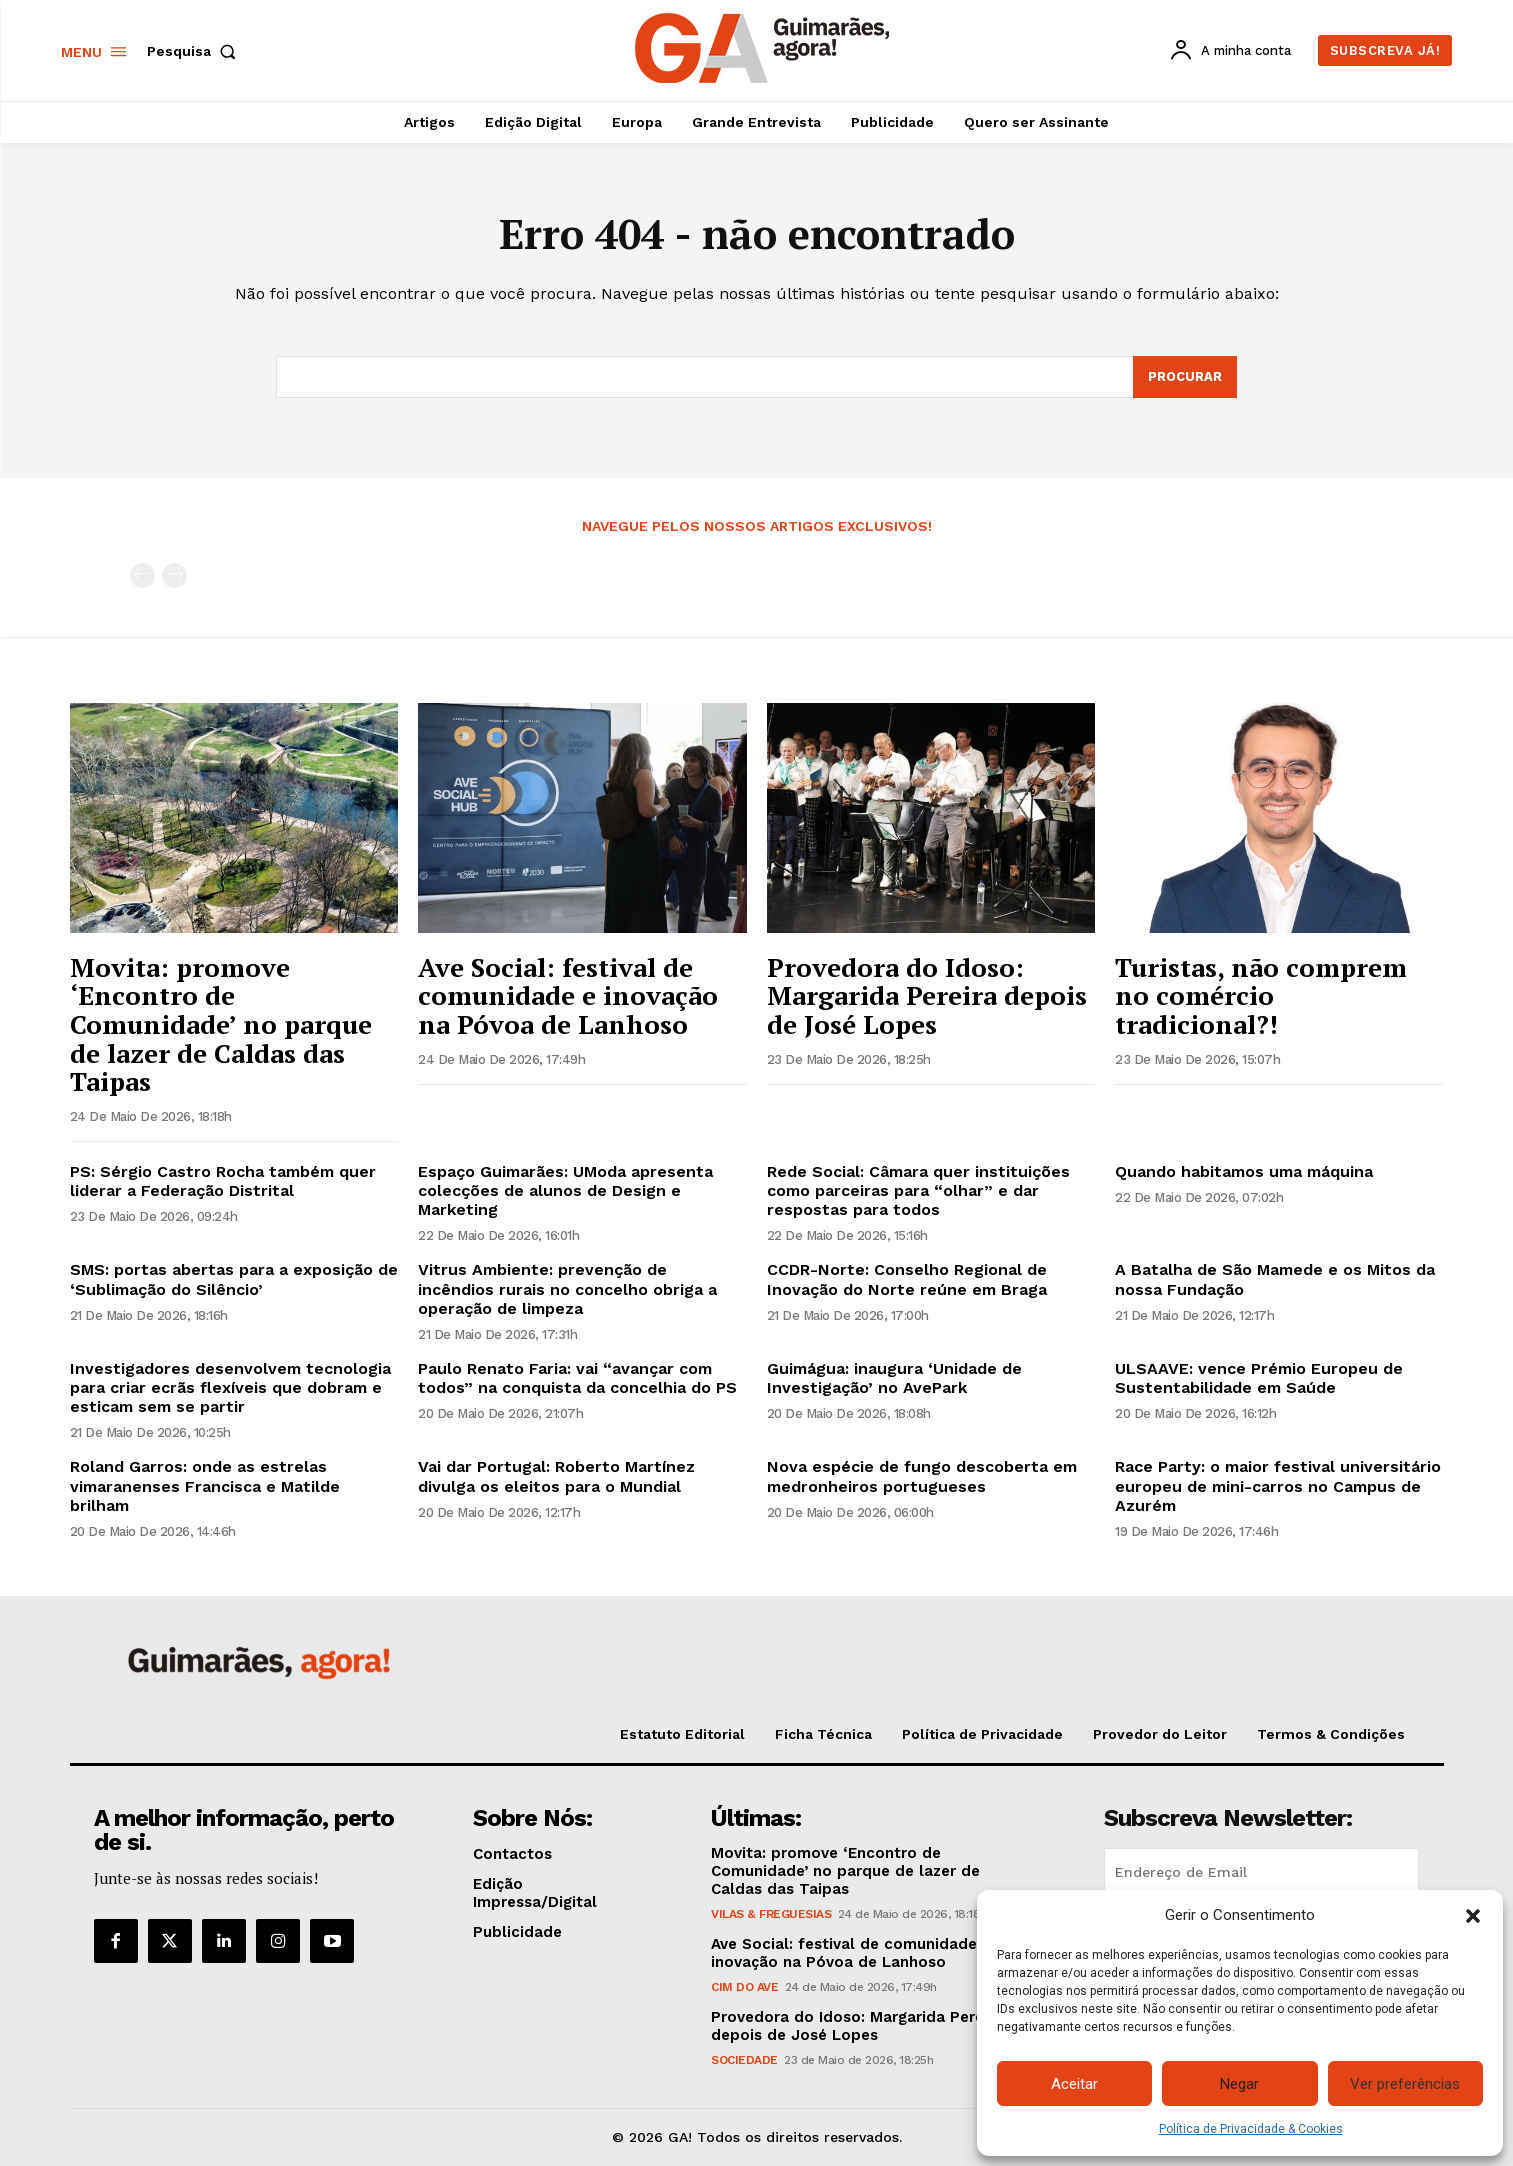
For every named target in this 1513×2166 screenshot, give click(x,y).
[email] (1261, 1873)
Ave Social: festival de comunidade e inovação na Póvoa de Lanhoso (568, 995)
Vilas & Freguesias (771, 1915)
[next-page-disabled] (174, 576)
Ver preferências (1405, 2084)
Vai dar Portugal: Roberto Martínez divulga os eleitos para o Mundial (556, 1477)
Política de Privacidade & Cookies (1251, 2129)
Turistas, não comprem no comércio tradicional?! (1261, 995)
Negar (1239, 2084)
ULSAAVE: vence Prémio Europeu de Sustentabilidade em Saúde (1259, 1379)
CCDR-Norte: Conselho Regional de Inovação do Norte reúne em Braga (907, 1280)
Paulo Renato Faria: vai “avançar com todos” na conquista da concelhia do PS (577, 1379)
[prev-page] (142, 576)
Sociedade (744, 2061)
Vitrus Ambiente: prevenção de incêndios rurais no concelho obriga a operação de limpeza (567, 1289)
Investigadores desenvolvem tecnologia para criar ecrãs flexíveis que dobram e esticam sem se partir (230, 1388)
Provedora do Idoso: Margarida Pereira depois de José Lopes (927, 995)
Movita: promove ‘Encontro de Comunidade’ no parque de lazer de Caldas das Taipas (221, 1024)
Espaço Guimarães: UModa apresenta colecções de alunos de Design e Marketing (565, 1190)
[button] (1473, 1916)
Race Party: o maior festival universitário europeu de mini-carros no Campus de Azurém (1278, 1486)
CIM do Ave (744, 1988)
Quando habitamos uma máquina (1244, 1171)
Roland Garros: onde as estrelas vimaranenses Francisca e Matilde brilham (205, 1486)
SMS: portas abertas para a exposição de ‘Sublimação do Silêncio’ (234, 1280)
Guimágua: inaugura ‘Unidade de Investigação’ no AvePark (894, 1379)
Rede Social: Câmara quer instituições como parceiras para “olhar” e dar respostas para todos (918, 1190)
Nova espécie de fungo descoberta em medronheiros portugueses (922, 1477)
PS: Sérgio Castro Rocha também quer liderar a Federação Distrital (223, 1181)
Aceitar (1074, 2084)
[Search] (1185, 378)
